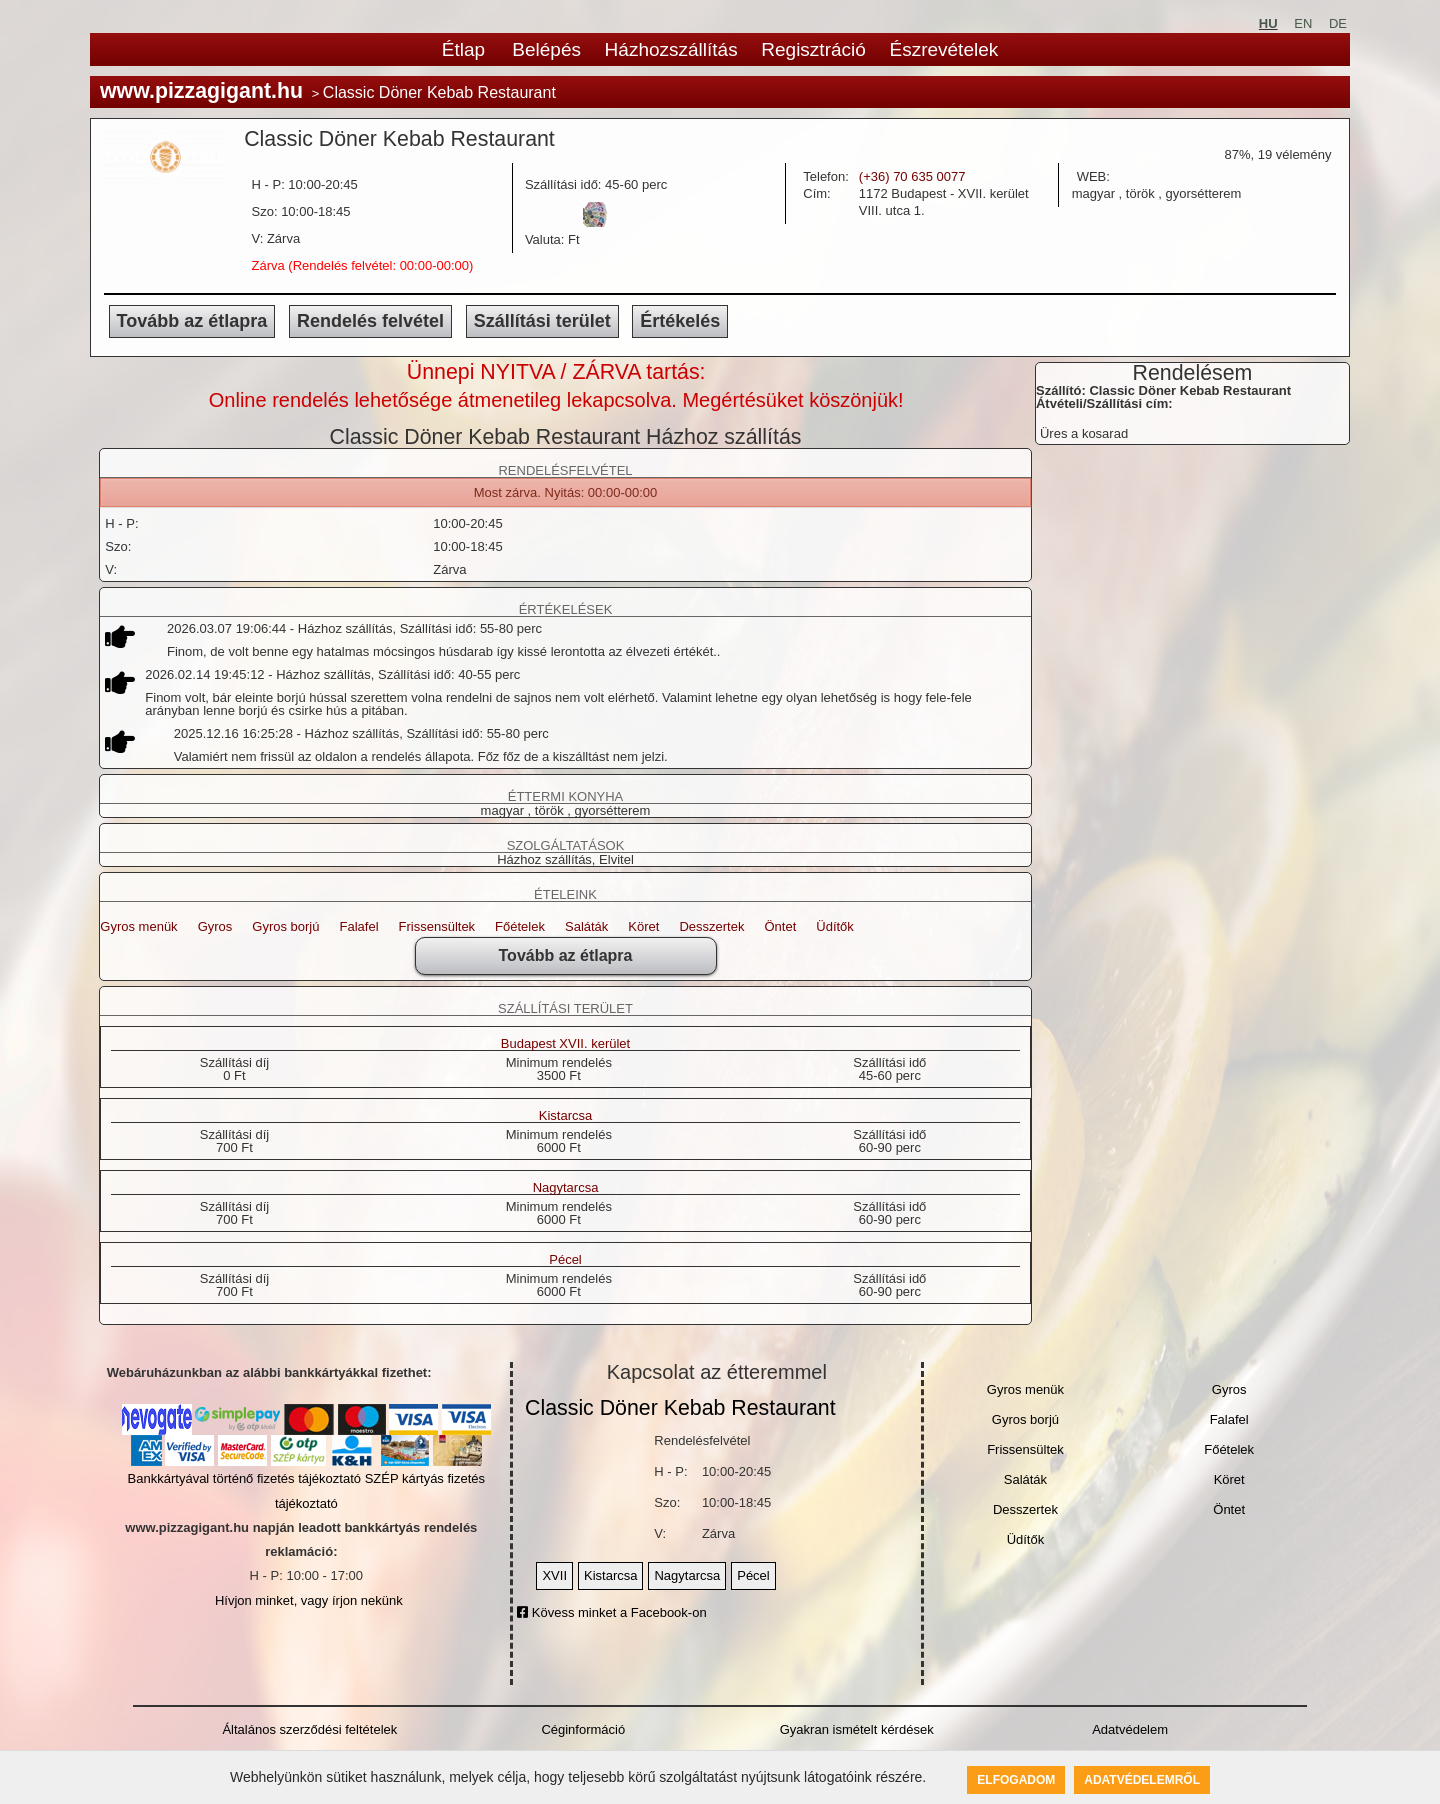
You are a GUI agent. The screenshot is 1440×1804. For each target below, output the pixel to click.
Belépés (546, 49)
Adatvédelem (1130, 1729)
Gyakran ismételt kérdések (857, 1729)
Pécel (565, 1260)
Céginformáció (583, 1729)
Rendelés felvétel (370, 321)
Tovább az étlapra (192, 321)
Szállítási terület (542, 321)
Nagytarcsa (566, 1188)
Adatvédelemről (1142, 1780)
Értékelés (680, 321)
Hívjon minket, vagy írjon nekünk (309, 1600)
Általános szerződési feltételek (309, 1729)
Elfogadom (1016, 1780)
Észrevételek (943, 49)
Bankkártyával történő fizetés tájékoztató (244, 1478)
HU (1268, 23)
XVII (554, 1575)
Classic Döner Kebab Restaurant (680, 1408)
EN (1303, 23)
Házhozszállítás (671, 49)
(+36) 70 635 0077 (912, 176)
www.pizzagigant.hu (201, 91)
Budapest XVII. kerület (565, 1044)
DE (1338, 23)
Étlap (463, 49)
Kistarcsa (565, 1116)
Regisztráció (813, 49)
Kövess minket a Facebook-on (611, 1612)
